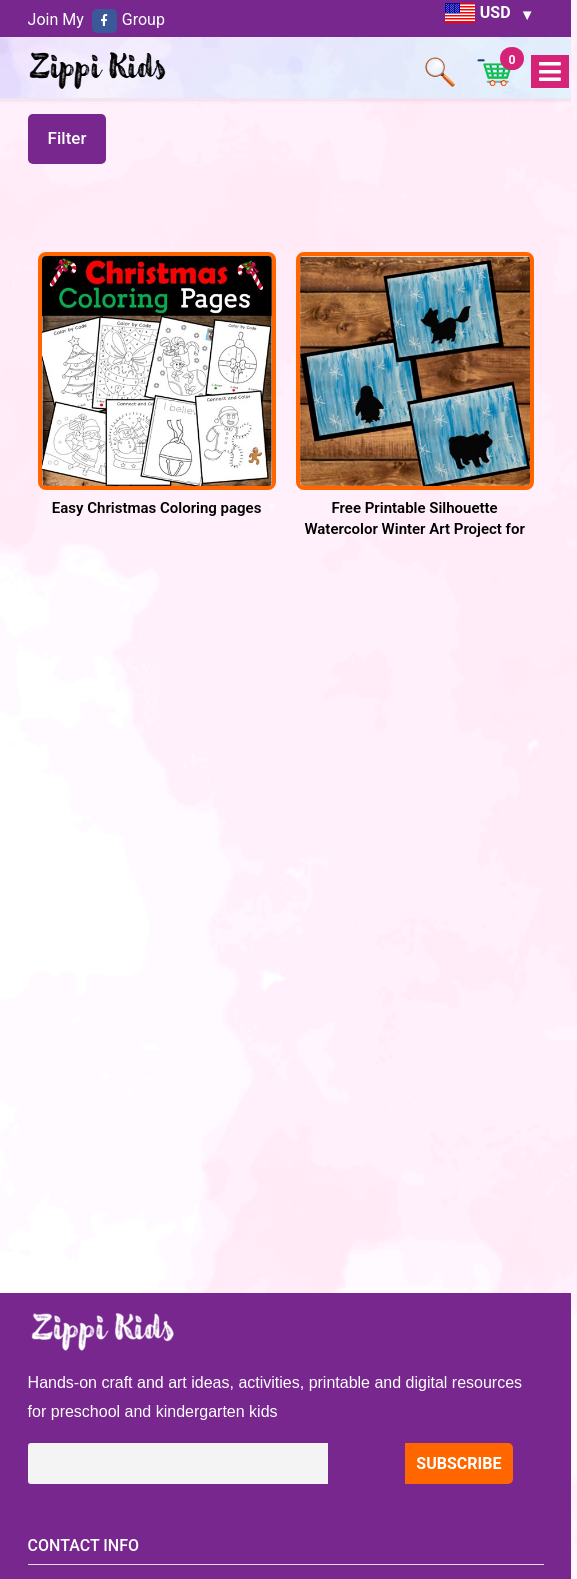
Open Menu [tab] (549, 72)
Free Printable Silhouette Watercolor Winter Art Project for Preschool (414, 529)
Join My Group (96, 19)
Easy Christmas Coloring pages (157, 508)
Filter (67, 138)
